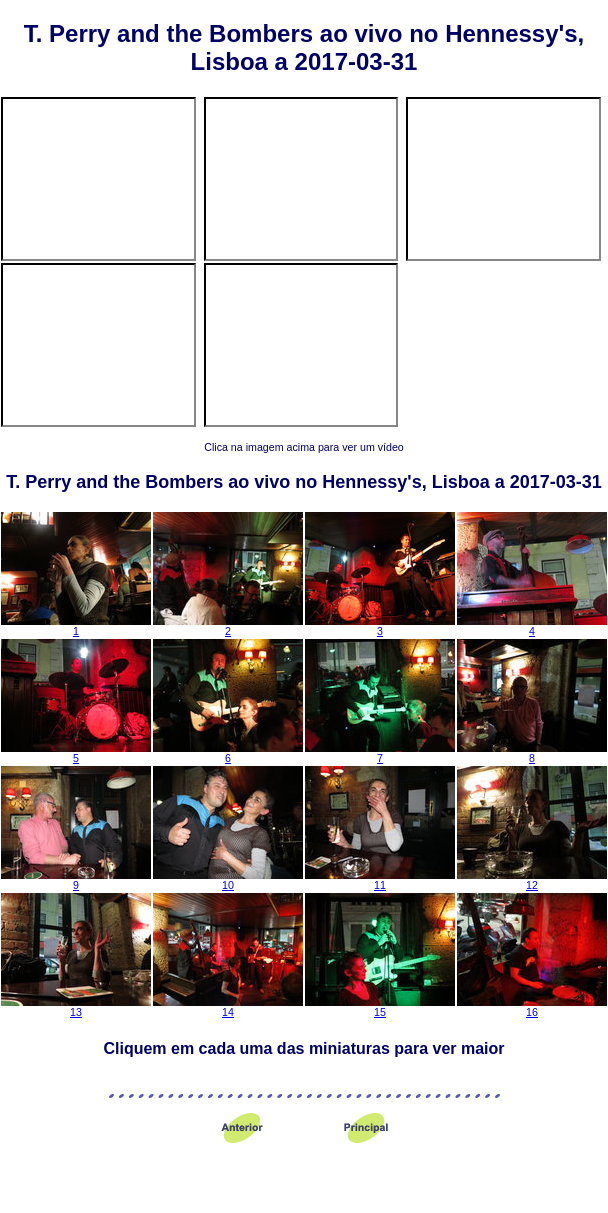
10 (228, 880)
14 (228, 1007)
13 (76, 1007)
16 (532, 1007)
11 (380, 880)
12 (532, 880)
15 (380, 1007)
